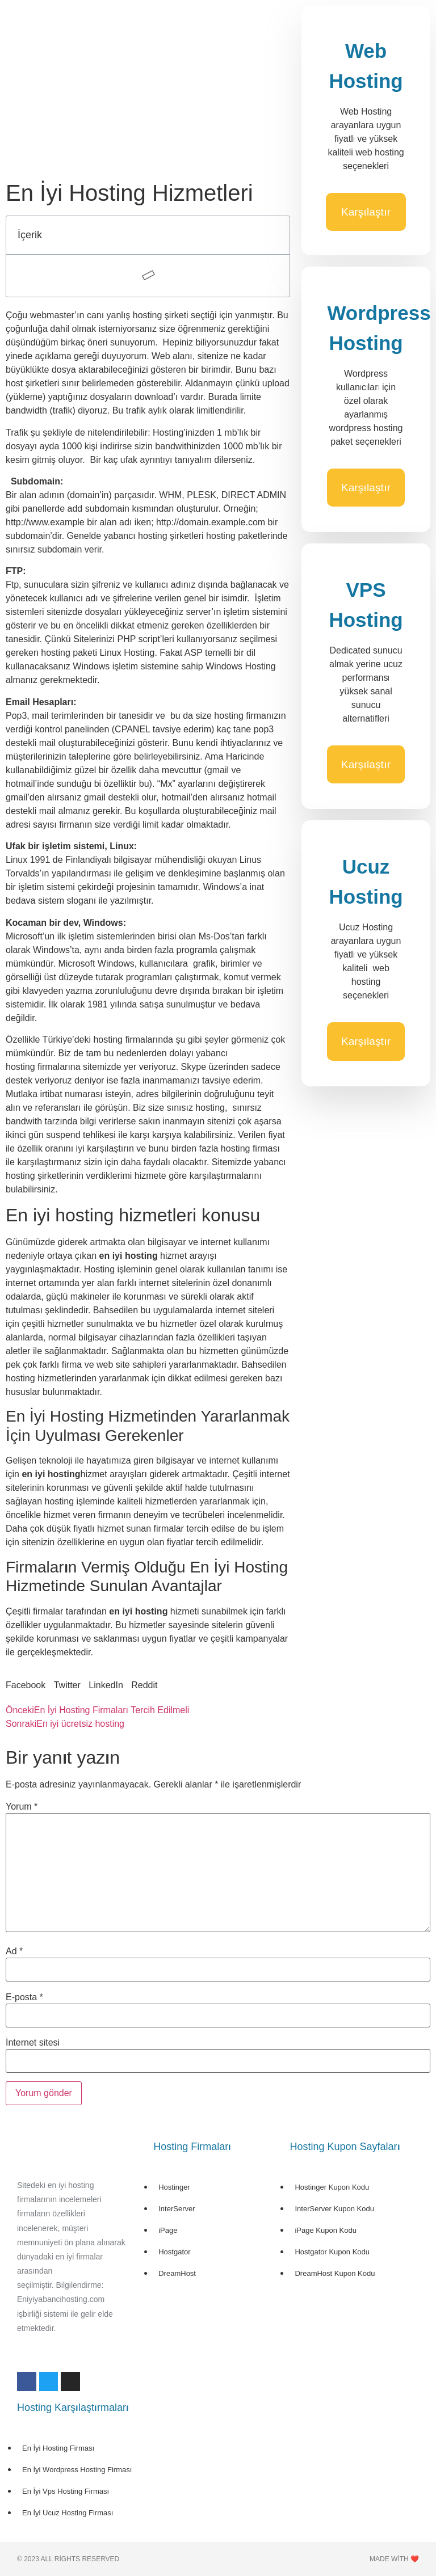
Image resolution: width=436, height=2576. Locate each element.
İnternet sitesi (33, 2042)
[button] (25, 1685)
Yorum (21, 1806)
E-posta (24, 1997)
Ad (14, 1951)
